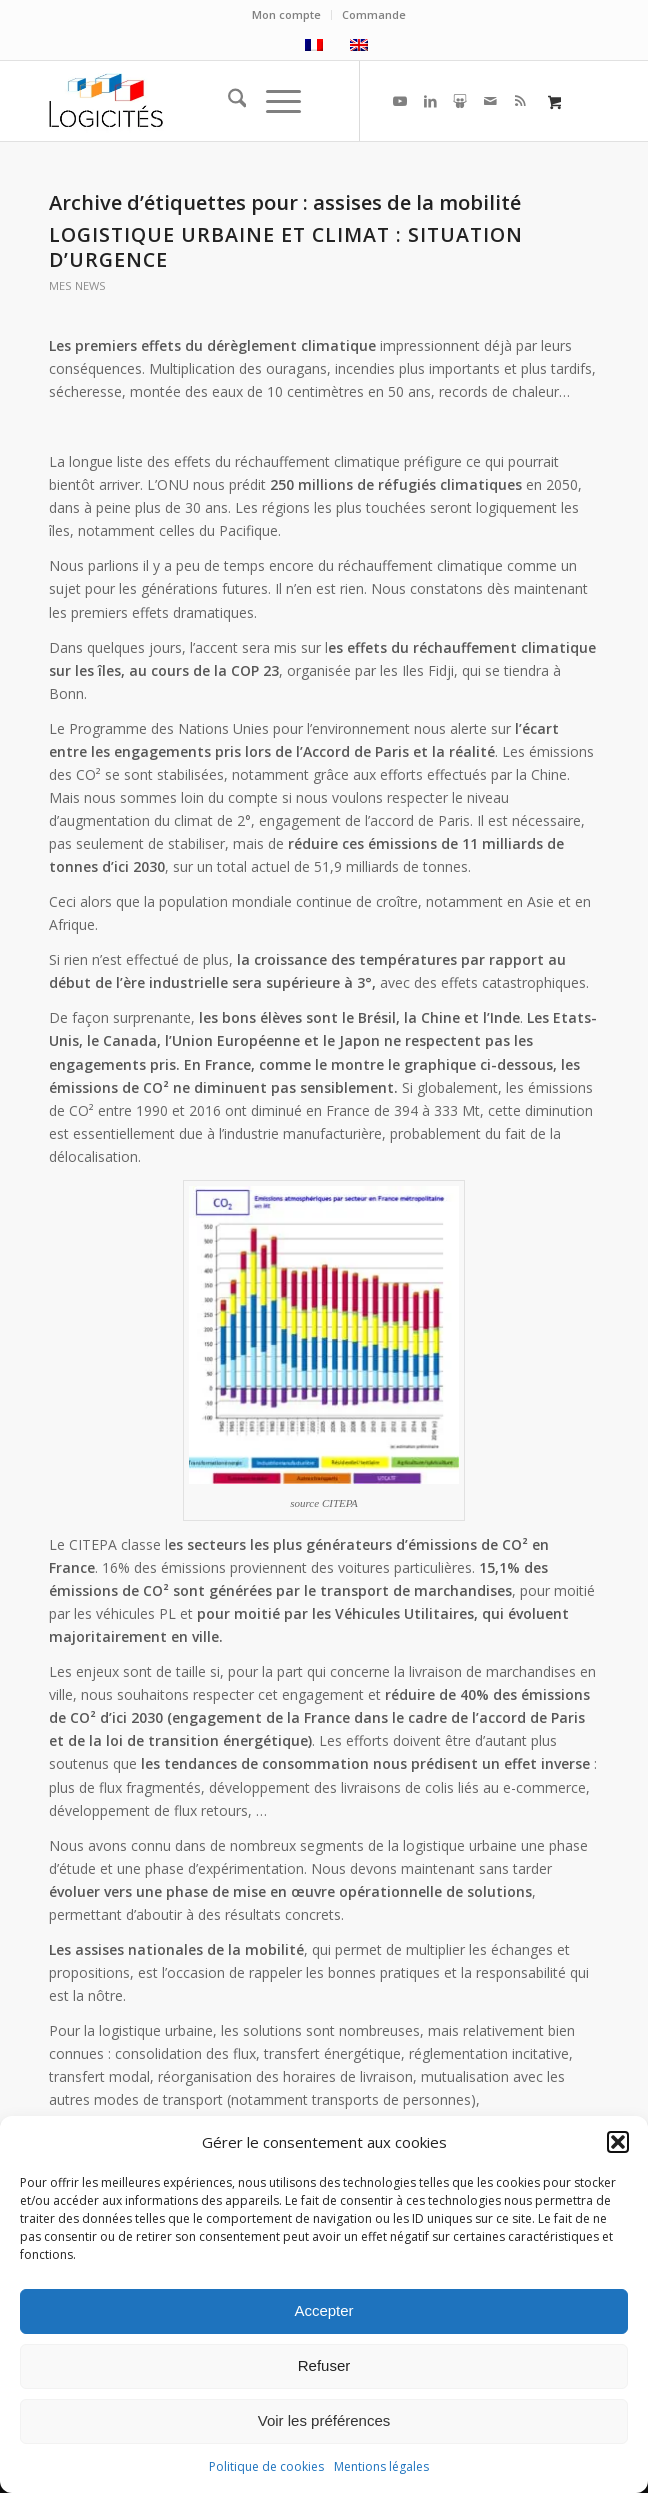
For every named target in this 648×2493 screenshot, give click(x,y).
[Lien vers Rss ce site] (520, 101)
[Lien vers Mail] (490, 101)
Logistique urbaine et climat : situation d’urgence (286, 247)
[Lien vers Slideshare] (460, 101)
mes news (77, 285)
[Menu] (273, 101)
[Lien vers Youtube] (400, 101)
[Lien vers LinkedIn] (430, 101)
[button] (618, 2142)
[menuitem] (287, 15)
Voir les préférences (324, 2420)
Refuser (324, 2365)
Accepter (323, 2310)
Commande (374, 14)
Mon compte (286, 14)
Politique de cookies (266, 2466)
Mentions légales (381, 2466)
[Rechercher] (227, 101)
